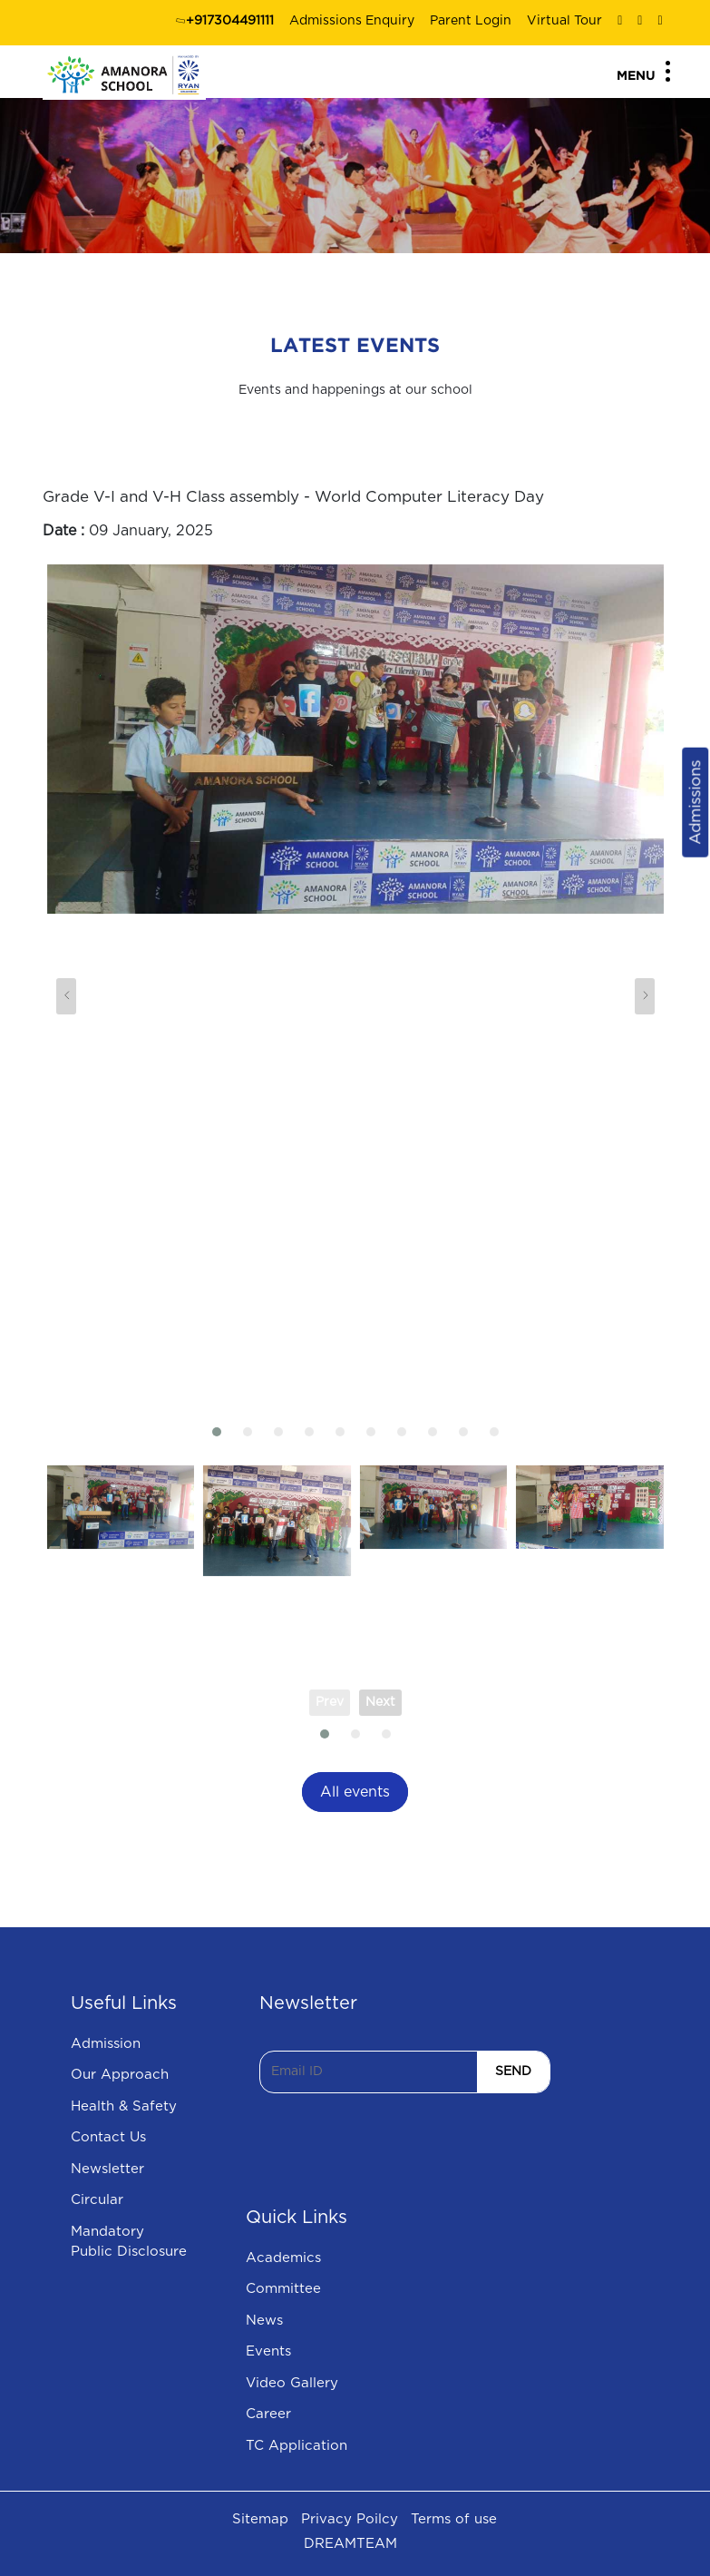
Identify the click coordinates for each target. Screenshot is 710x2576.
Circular (97, 2200)
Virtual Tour (564, 21)
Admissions (695, 801)
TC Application (296, 2446)
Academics (283, 2258)
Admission (106, 2044)
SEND (513, 2071)
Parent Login (470, 21)
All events (355, 1792)
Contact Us (108, 2137)
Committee (283, 2289)
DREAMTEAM (350, 2544)
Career (268, 2414)
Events (268, 2351)
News (264, 2320)
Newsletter (107, 2169)
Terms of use (454, 2519)
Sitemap (260, 2519)
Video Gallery (292, 2383)
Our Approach (120, 2074)
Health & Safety (124, 2106)
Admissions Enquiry (351, 21)
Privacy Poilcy (349, 2519)
